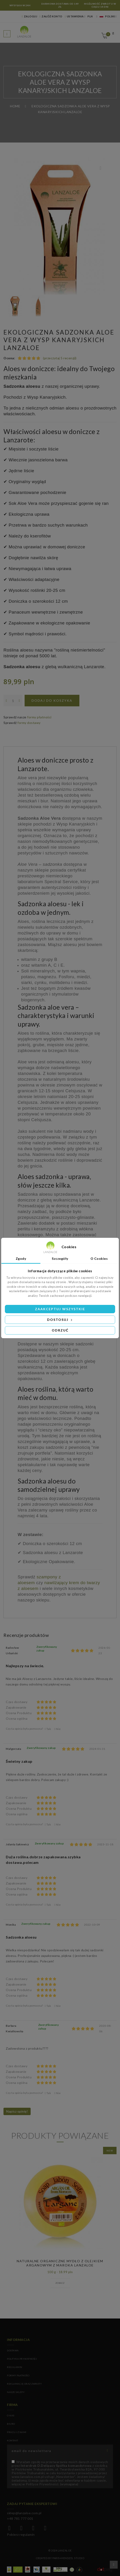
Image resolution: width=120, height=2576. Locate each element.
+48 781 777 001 (20, 2518)
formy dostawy (29, 723)
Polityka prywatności (22, 2358)
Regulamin (14, 2367)
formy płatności (39, 717)
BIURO (11, 2423)
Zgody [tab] (21, 1258)
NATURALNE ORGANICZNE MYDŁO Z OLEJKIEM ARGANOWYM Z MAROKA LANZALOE (60, 2263)
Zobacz (60, 2283)
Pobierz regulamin (21, 2534)
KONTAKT (12, 2440)
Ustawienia (74, 16)
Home (15, 106)
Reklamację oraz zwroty (24, 2383)
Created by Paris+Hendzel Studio (60, 2558)
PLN (90, 16)
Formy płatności (18, 2375)
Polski (107, 16)
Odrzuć (60, 1330)
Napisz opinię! (17, 2111)
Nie (57, 1729)
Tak (48, 1729)
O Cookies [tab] (99, 1258)
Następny (101, 167)
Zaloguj (29, 16)
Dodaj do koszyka (52, 700)
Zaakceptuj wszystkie (60, 1309)
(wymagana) (60, 2473)
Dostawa (13, 2350)
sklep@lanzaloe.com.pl (24, 2513)
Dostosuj (60, 1320)
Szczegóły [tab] (60, 1258)
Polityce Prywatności (42, 2484)
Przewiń (114, 2565)
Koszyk (107, 34)
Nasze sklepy (16, 2392)
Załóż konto (50, 16)
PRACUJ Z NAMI (16, 2432)
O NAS (10, 2415)
